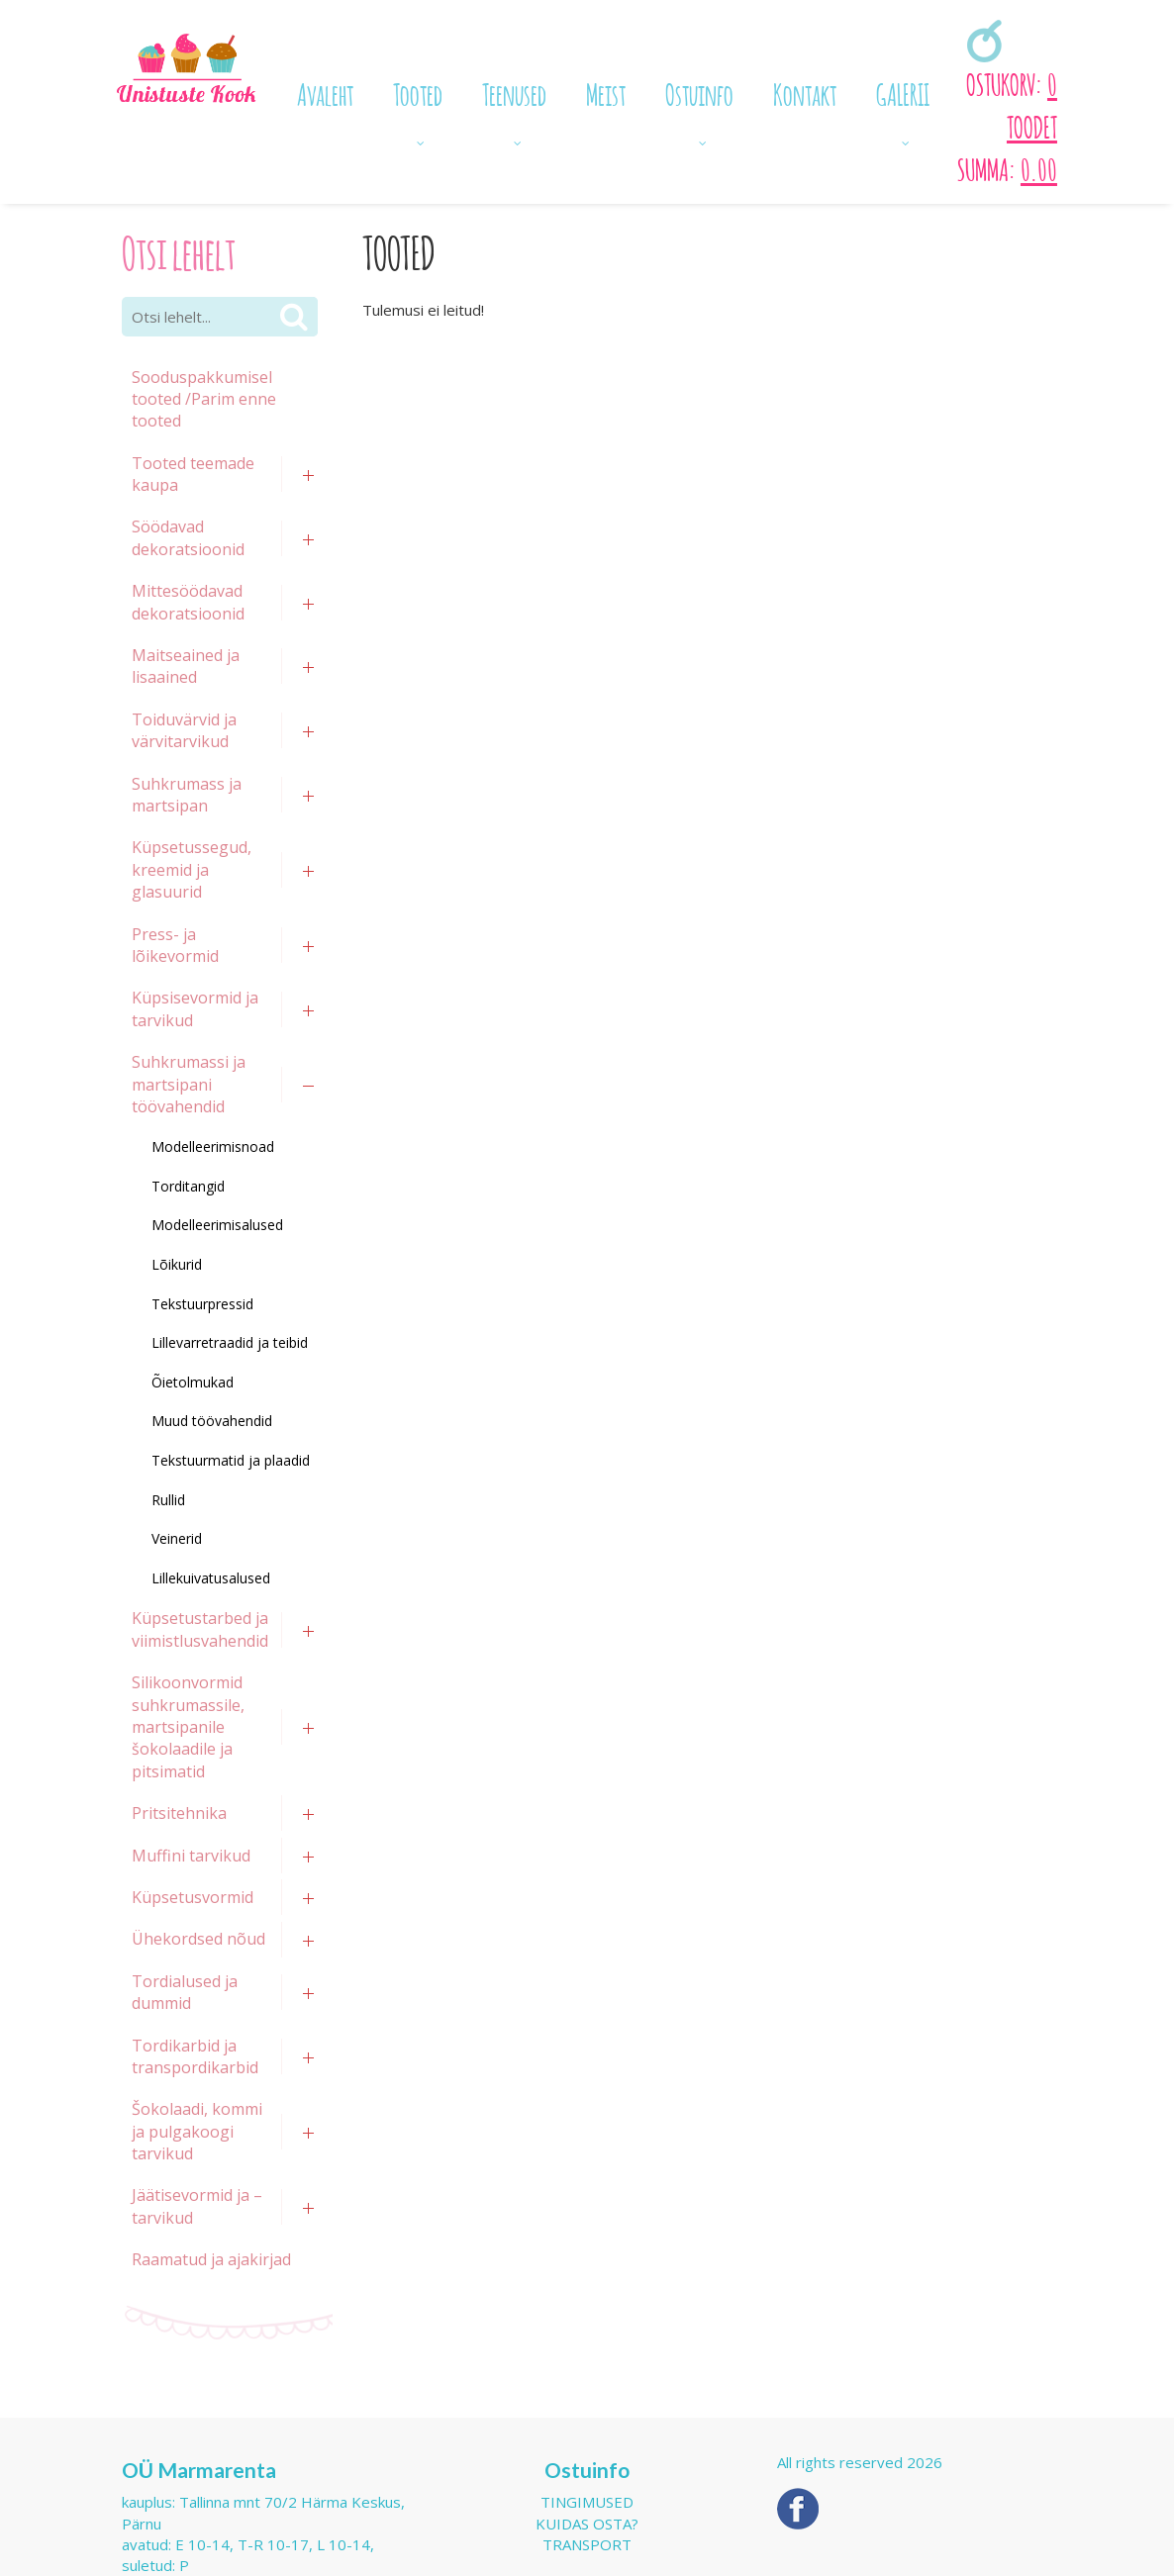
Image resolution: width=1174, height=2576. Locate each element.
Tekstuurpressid (202, 1303)
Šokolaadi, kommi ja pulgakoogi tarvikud (197, 2131)
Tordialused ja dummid (185, 1992)
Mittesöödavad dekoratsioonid (188, 601)
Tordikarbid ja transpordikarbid (195, 2056)
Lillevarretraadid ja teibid (229, 1342)
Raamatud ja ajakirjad (211, 2259)
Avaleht (325, 92)
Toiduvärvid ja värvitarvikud (184, 730)
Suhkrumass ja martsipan (187, 794)
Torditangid (188, 1186)
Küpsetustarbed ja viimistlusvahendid (200, 1629)
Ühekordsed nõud (198, 1939)
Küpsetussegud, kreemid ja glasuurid (191, 869)
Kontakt (804, 92)
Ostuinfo (699, 92)
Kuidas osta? (587, 2523)
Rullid (168, 1499)
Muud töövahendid (211, 1420)
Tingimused (587, 2502)
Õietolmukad (192, 1382)
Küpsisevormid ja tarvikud (195, 1008)
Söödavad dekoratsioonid (188, 537)
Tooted (417, 92)
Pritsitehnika (179, 1813)
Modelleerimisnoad (212, 1146)
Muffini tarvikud (191, 1855)
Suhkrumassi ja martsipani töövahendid (188, 1084)
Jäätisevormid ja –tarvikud (197, 2206)
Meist (606, 92)
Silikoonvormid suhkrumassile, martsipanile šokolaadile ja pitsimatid (188, 1726)
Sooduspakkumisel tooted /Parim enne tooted (204, 399)
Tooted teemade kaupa (193, 474)
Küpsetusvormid (192, 1897)
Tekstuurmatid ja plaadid (230, 1460)
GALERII (902, 92)
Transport (587, 2544)
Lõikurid (176, 1264)
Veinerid (176, 1538)
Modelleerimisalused (217, 1224)
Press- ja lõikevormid (175, 945)
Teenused (514, 92)
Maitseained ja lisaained (186, 666)
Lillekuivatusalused (210, 1578)
